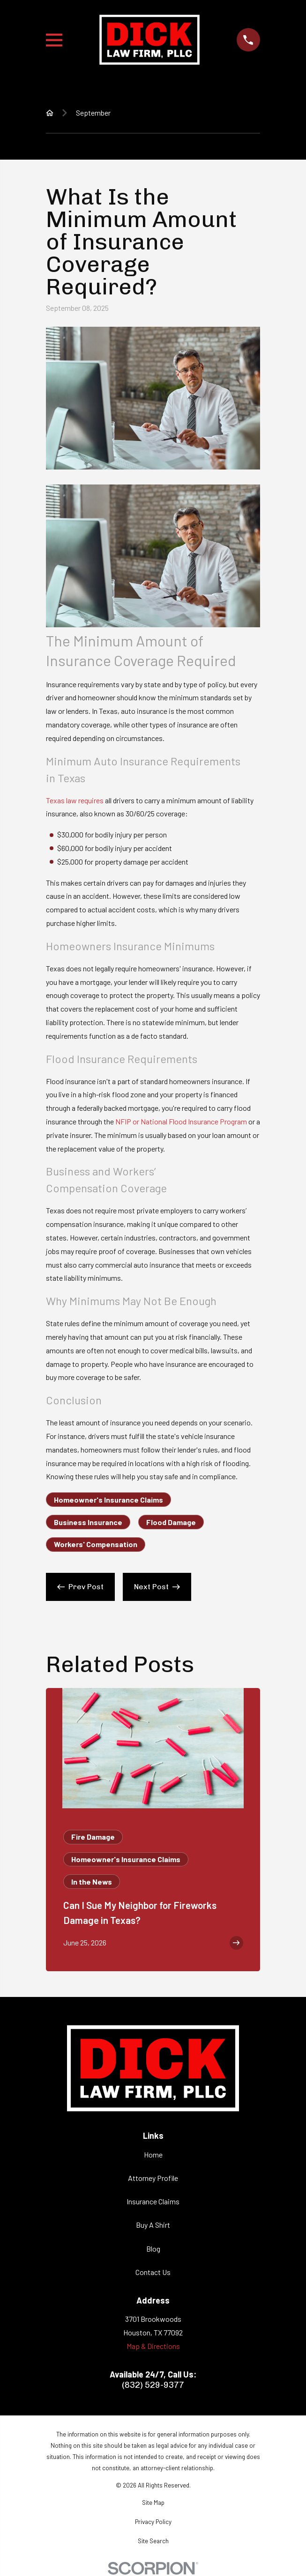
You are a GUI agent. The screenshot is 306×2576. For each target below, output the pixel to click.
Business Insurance (88, 1522)
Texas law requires (75, 800)
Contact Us (153, 2272)
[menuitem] (153, 2503)
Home (153, 2154)
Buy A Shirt (153, 2224)
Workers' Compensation (95, 1544)
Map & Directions (153, 2345)
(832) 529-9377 (153, 2385)
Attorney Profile (153, 2177)
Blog (153, 2248)
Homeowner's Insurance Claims (108, 1499)
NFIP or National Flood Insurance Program (181, 1121)
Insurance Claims (153, 2201)
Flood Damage (171, 1522)
